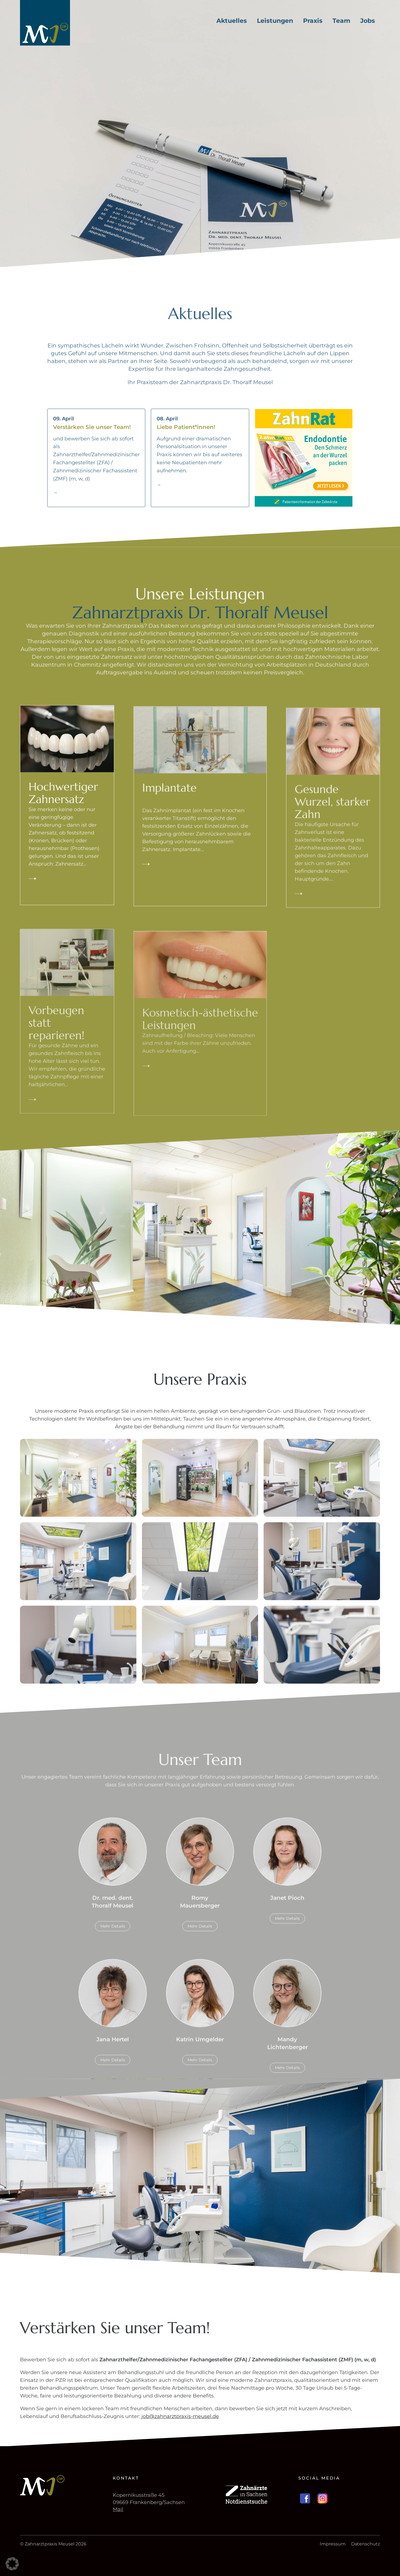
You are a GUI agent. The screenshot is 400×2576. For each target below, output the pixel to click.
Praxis (312, 20)
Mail (118, 2509)
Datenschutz (365, 2544)
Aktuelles (231, 20)
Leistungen (275, 20)
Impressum (333, 2544)
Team (341, 20)
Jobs (367, 20)
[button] (12, 2564)
